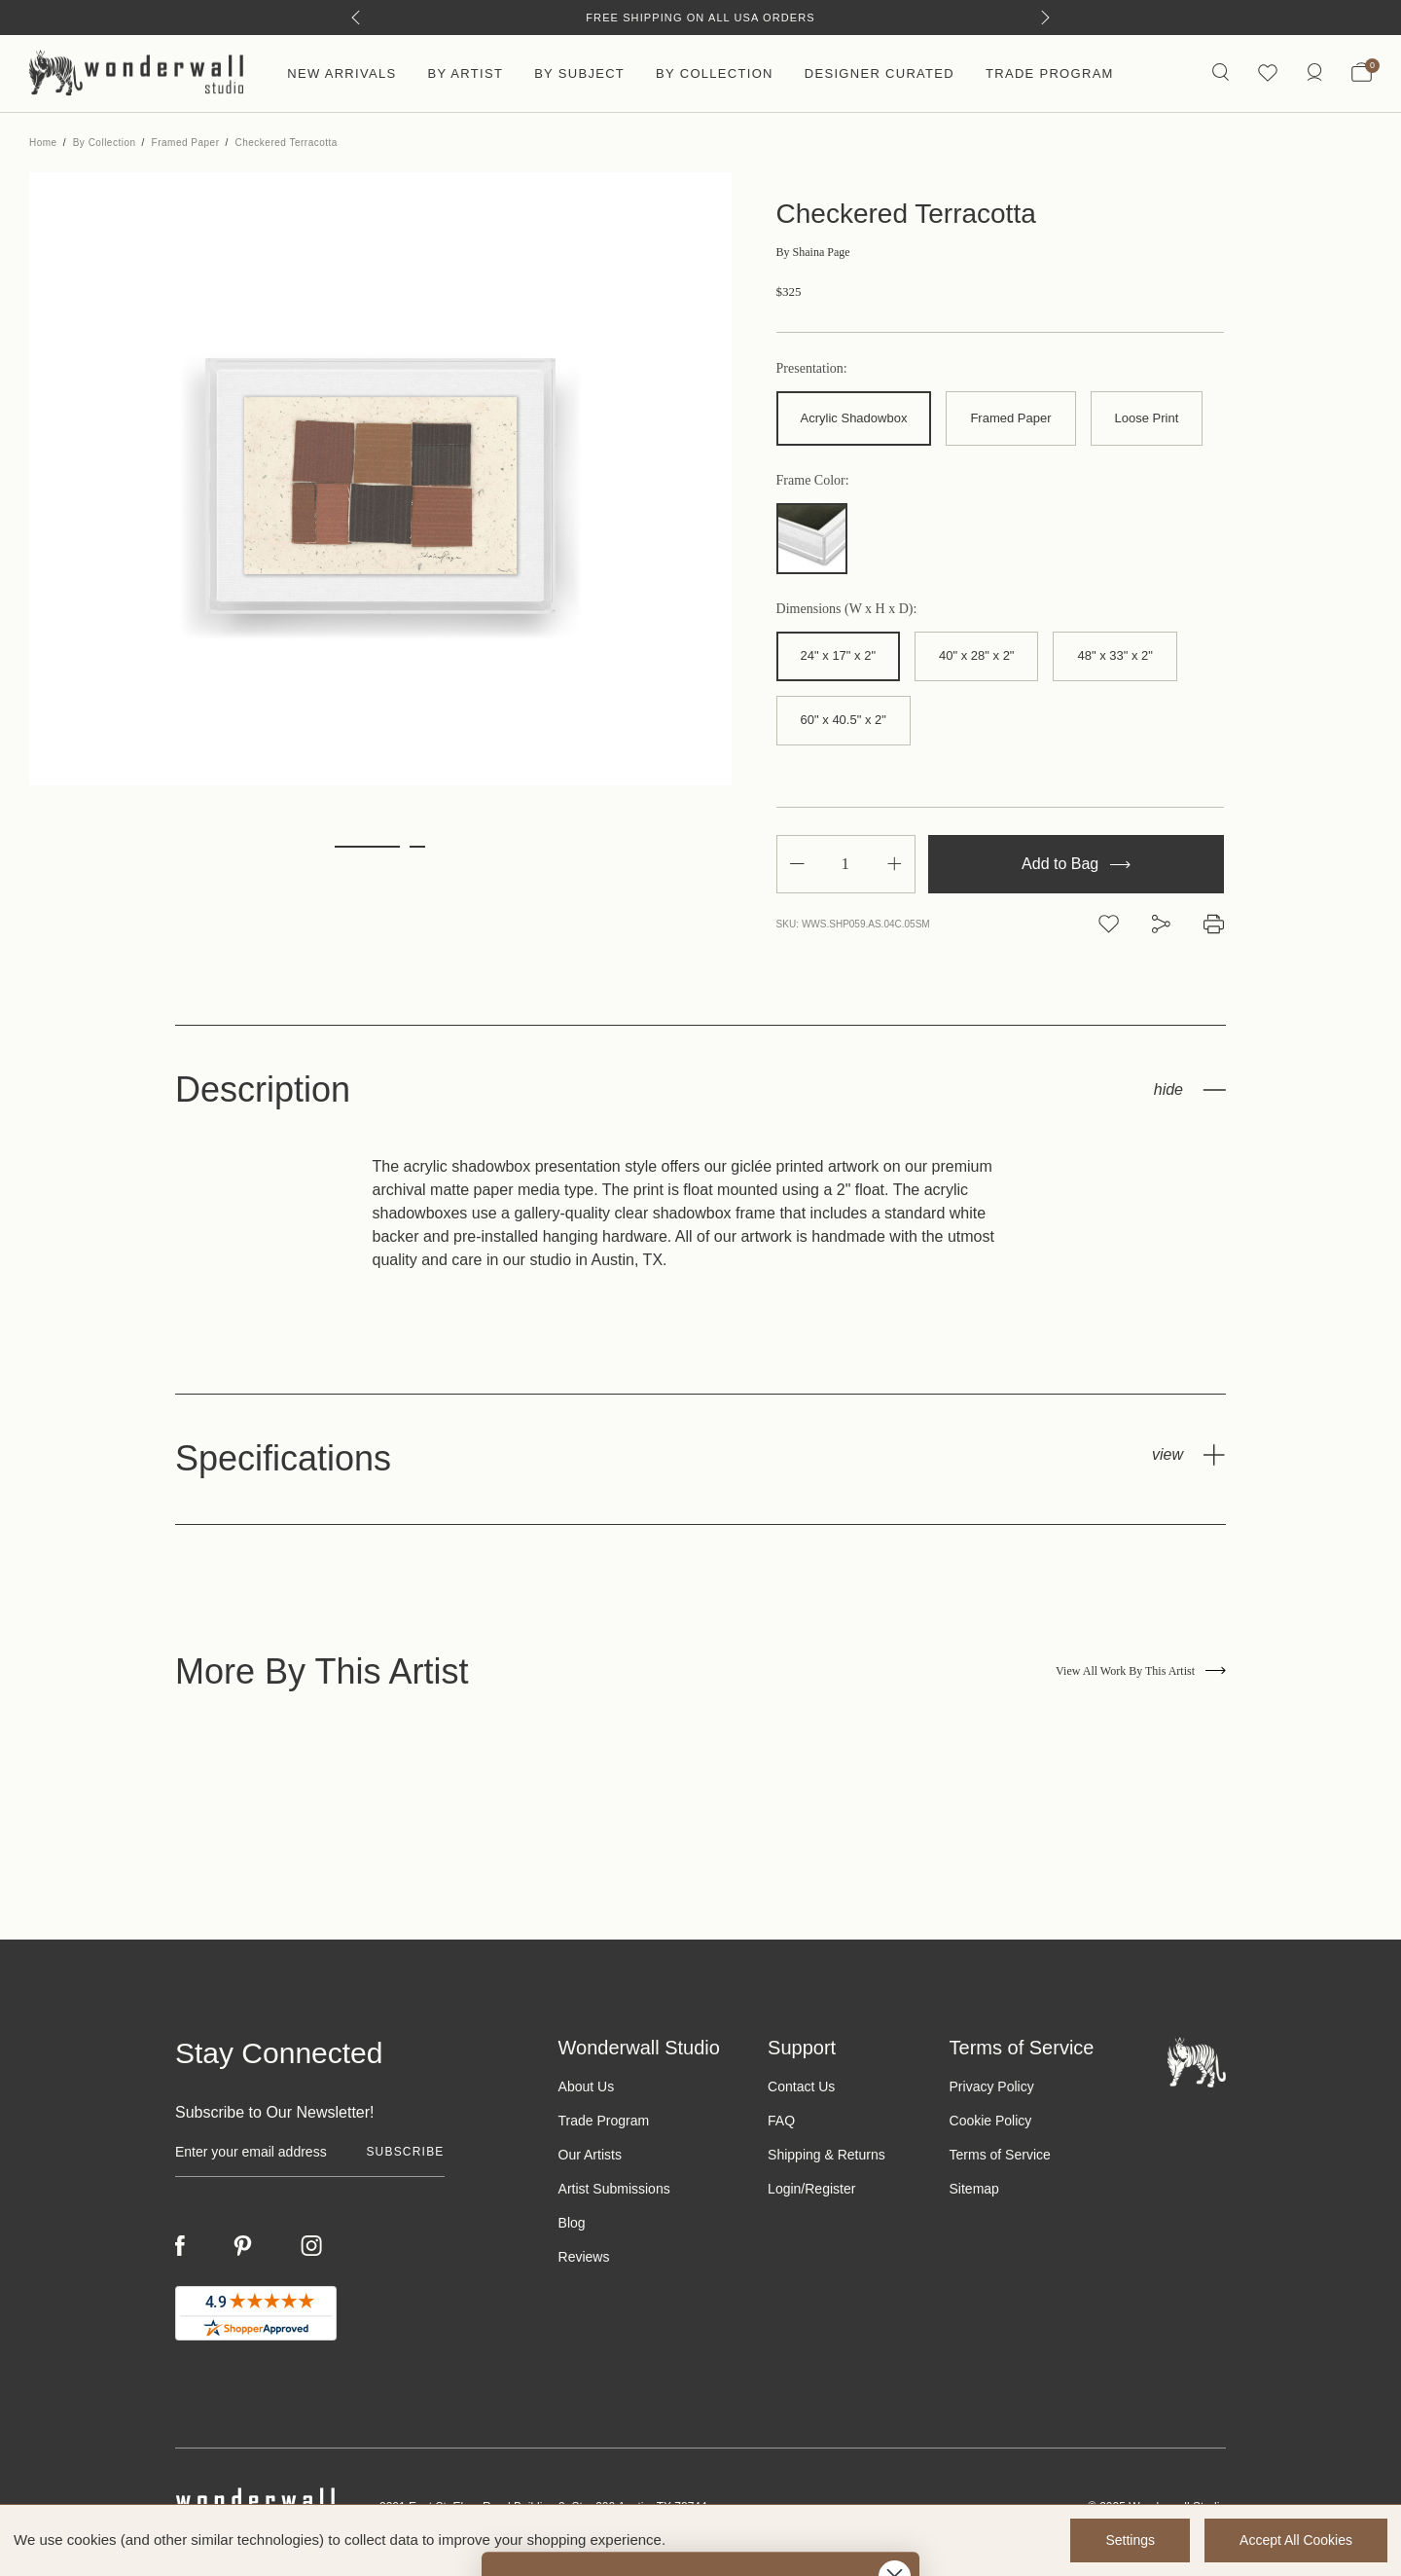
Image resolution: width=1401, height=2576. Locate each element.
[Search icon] (1220, 73)
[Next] (1045, 17)
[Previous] (356, 17)
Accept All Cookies (1295, 2540)
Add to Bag (1076, 863)
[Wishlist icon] (1267, 73)
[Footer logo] (1197, 2061)
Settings (1130, 2540)
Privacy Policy (992, 2086)
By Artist (465, 73)
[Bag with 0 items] (1361, 74)
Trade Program (1050, 73)
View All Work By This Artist (1141, 1671)
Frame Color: (812, 481)
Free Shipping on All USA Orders (700, 17)
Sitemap (974, 2188)
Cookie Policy (991, 2120)
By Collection (714, 73)
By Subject (579, 73)
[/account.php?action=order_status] (1314, 73)
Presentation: (811, 369)
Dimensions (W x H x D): (846, 609)
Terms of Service (1000, 2154)
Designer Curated (879, 73)
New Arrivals (341, 73)
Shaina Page (813, 252)
